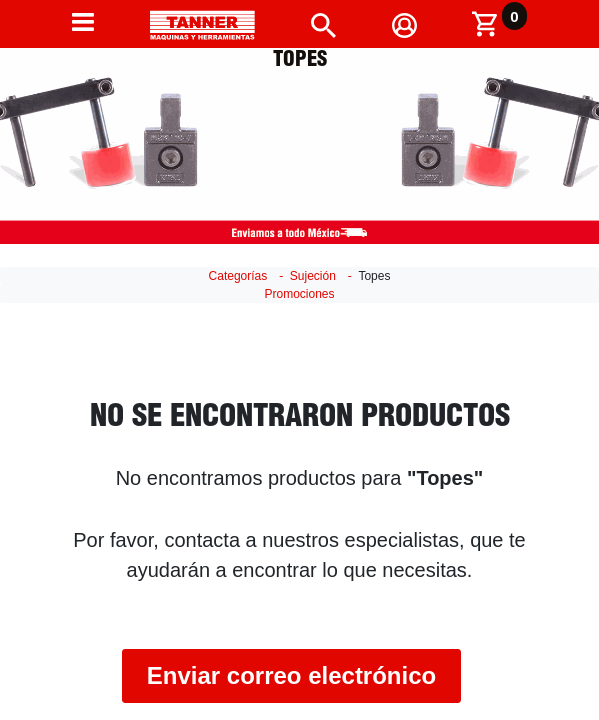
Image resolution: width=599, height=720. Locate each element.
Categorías (238, 276)
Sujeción (313, 276)
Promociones (299, 294)
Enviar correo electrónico (291, 675)
